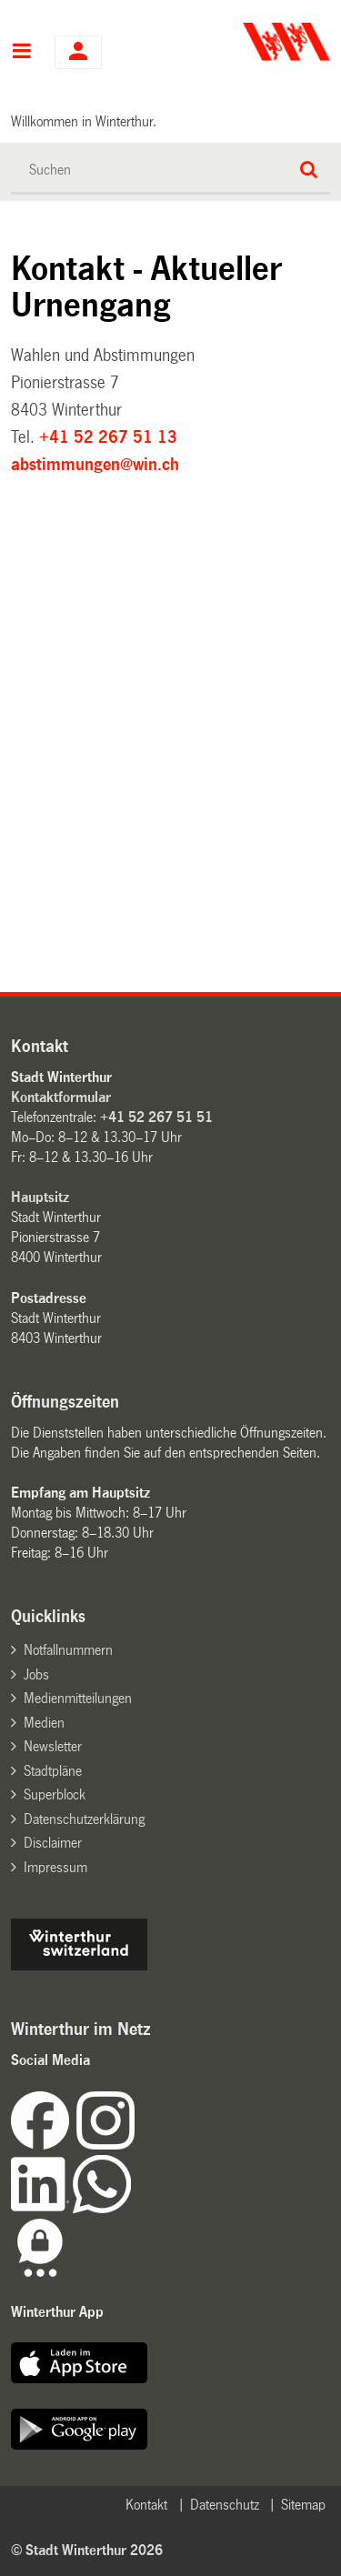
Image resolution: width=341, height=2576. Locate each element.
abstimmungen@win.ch (95, 465)
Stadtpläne (53, 1771)
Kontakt (146, 2504)
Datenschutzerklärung (84, 1819)
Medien (44, 1722)
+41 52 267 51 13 (108, 437)
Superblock (54, 1794)
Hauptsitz (40, 1197)
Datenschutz (224, 2504)
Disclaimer (53, 1842)
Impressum (55, 1867)
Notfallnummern (68, 1650)
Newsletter (53, 1746)
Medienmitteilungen (78, 1698)
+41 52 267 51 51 (156, 1117)
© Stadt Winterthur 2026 (87, 2550)
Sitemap (303, 2504)
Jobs (36, 1674)
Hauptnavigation (21, 52)
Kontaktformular (61, 1097)
